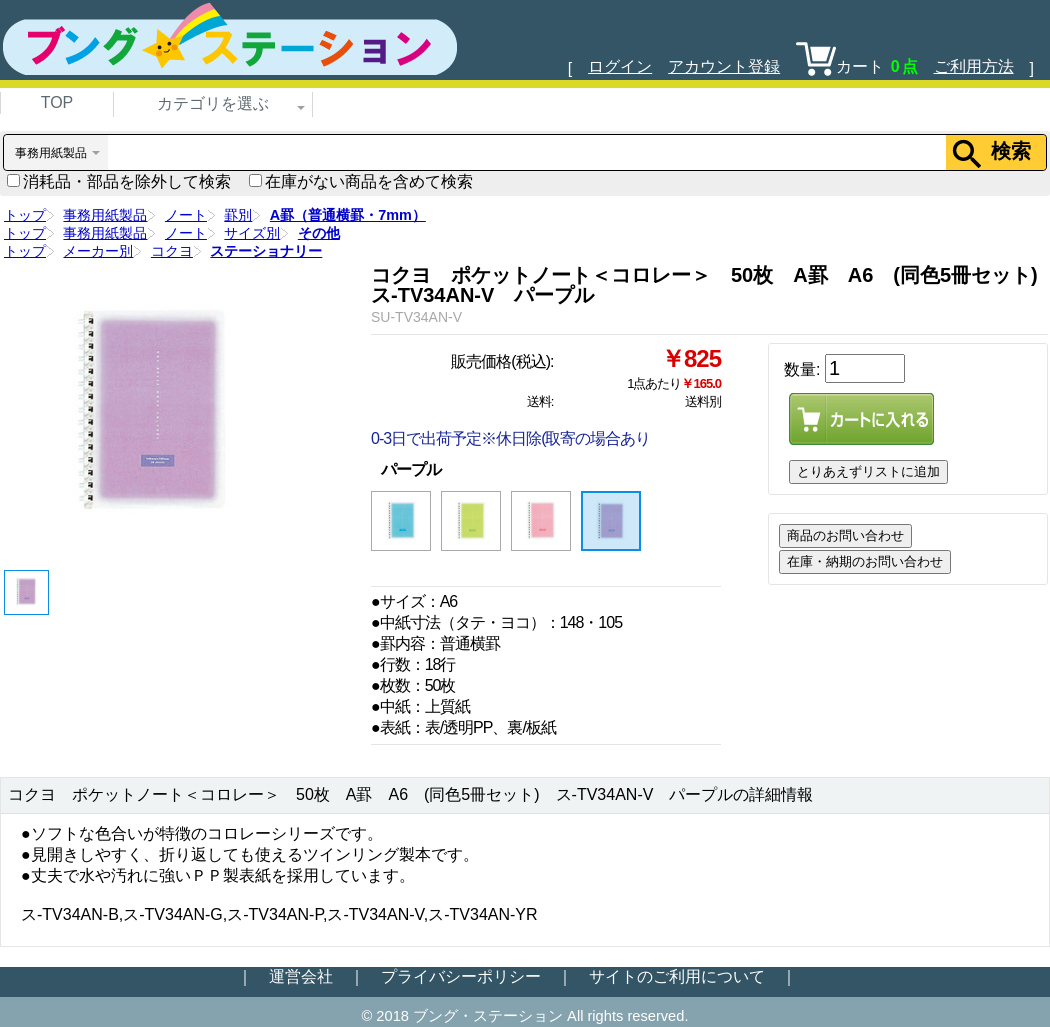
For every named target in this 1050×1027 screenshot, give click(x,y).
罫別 (238, 215)
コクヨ (172, 251)
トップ (25, 215)
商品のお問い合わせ (845, 535)
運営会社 (301, 976)
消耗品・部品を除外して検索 (119, 181)
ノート (186, 215)
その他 (319, 233)
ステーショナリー (266, 251)
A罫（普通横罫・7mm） (348, 215)
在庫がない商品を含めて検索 (361, 181)
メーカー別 (98, 251)
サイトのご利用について (677, 976)
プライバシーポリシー (461, 976)
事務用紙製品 (105, 215)
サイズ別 (252, 233)
